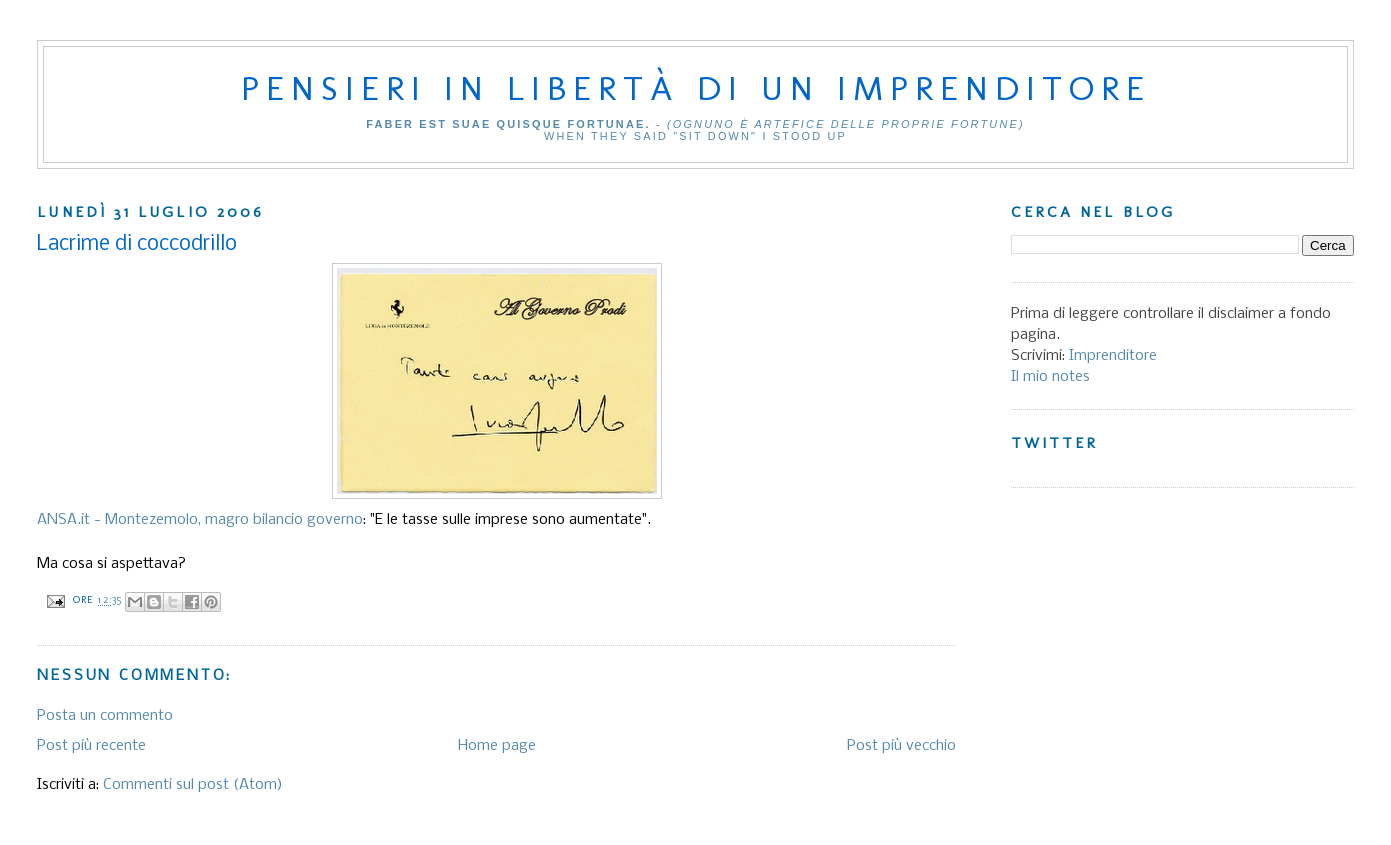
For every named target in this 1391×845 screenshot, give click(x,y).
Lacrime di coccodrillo (137, 244)
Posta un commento (105, 716)
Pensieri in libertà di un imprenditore (696, 88)
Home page (497, 746)
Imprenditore (1113, 356)
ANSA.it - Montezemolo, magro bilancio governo (200, 520)
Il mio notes (1050, 377)
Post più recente (91, 746)
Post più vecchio (901, 746)
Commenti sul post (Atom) (193, 785)
